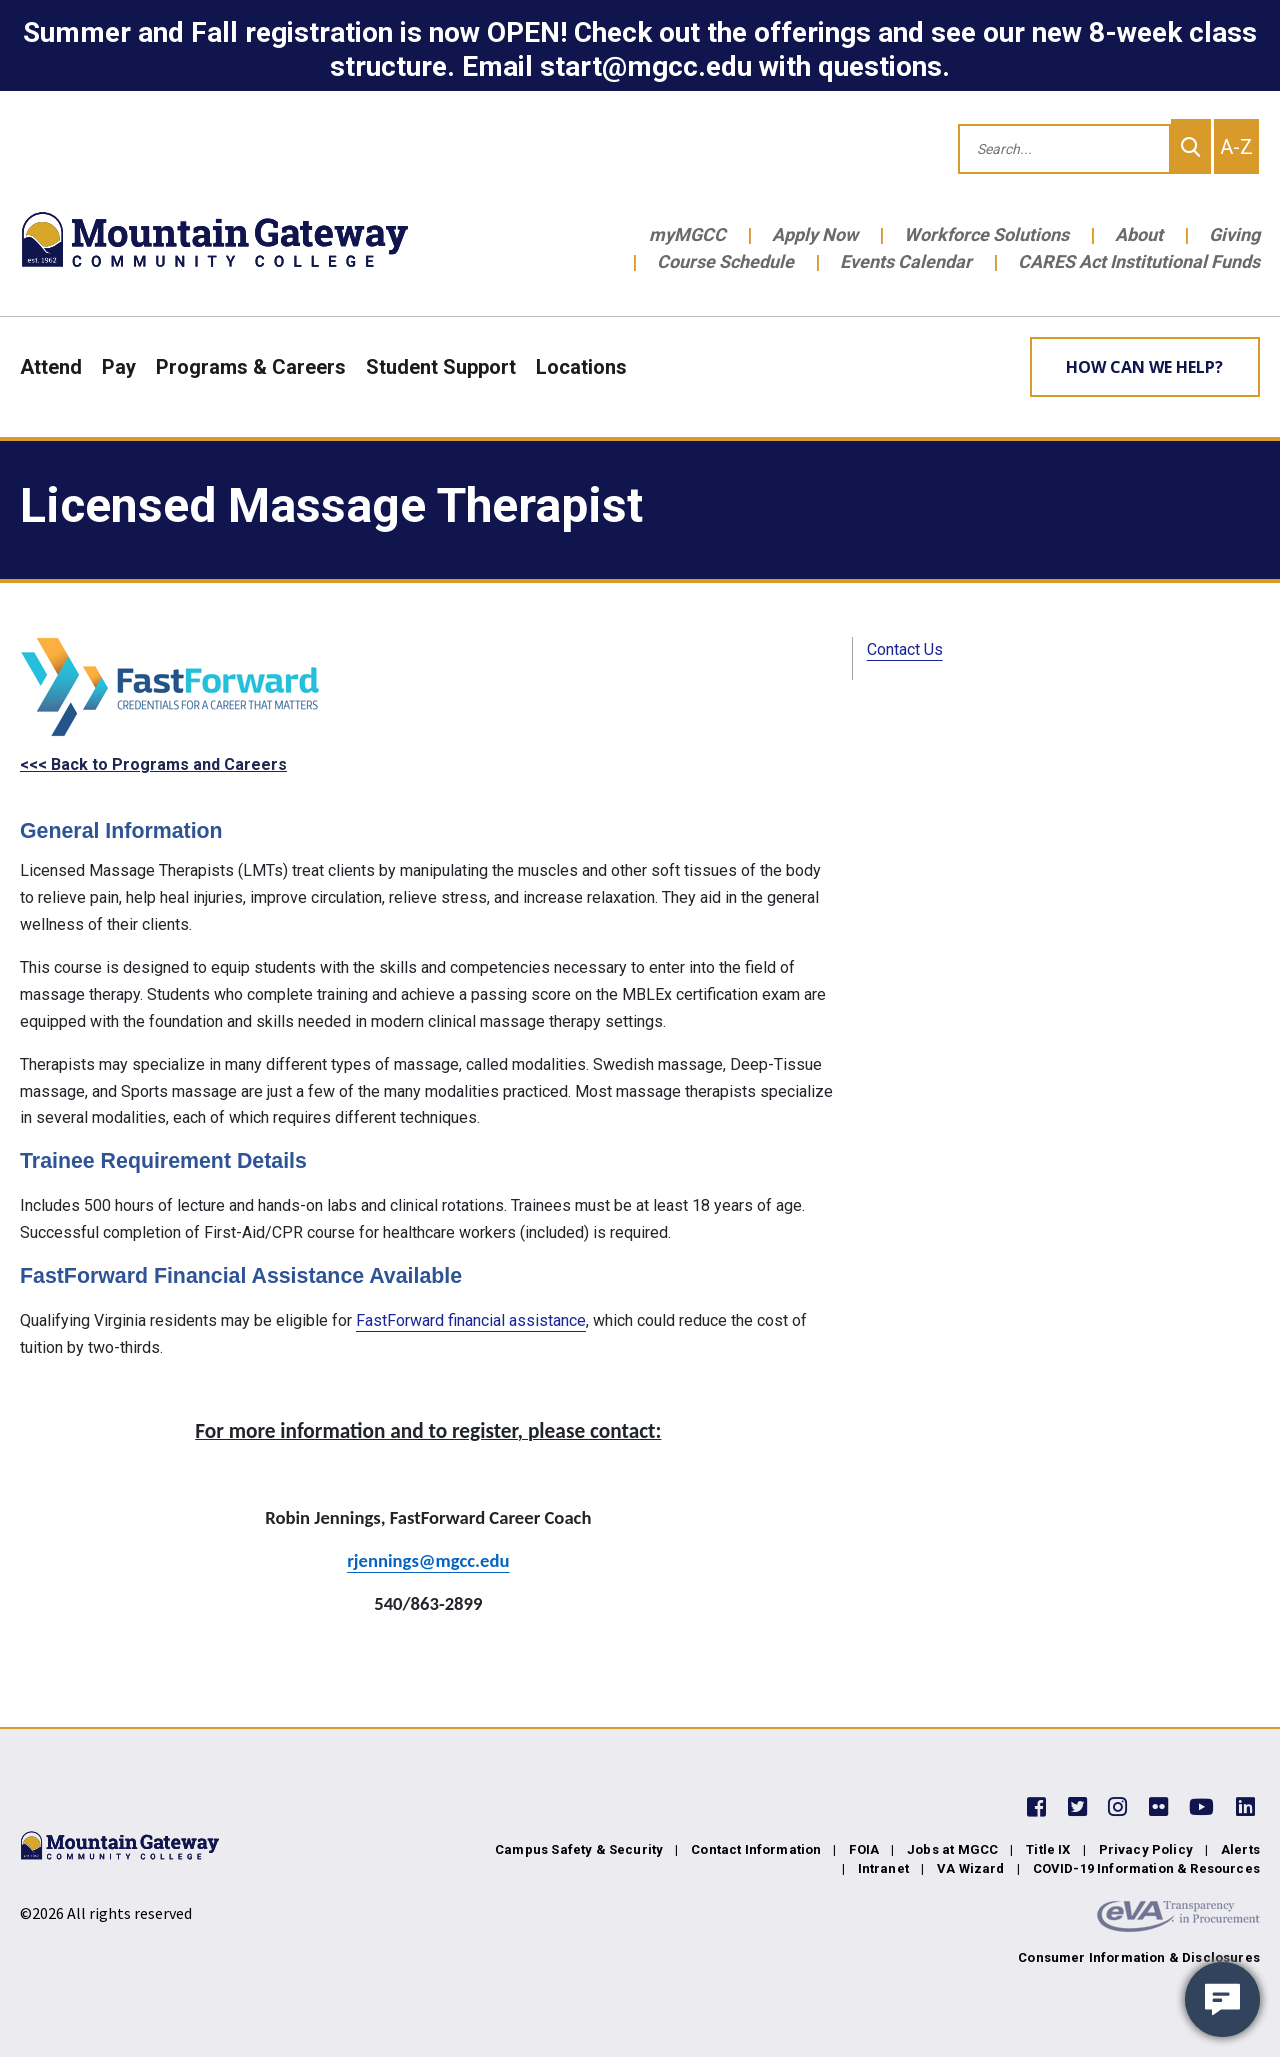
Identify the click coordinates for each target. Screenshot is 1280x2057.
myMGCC (687, 234)
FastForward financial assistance (471, 1320)
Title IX (1048, 1849)
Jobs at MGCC (952, 1849)
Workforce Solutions (986, 234)
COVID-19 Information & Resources (1146, 1868)
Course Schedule (725, 261)
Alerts (1240, 1849)
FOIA (864, 1849)
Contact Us (905, 649)
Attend (51, 367)
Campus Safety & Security (579, 1849)
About (1139, 234)
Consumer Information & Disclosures (1139, 1957)
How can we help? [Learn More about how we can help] (1144, 367)
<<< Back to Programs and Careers (153, 764)
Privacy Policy (1146, 1849)
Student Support (441, 367)
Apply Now (815, 234)
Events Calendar (906, 261)
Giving (1234, 234)
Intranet (883, 1868)
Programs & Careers (251, 367)
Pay (119, 367)
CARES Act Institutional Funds (1139, 261)
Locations (581, 367)
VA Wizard (971, 1868)
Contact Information (756, 1849)
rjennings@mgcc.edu (428, 1560)
